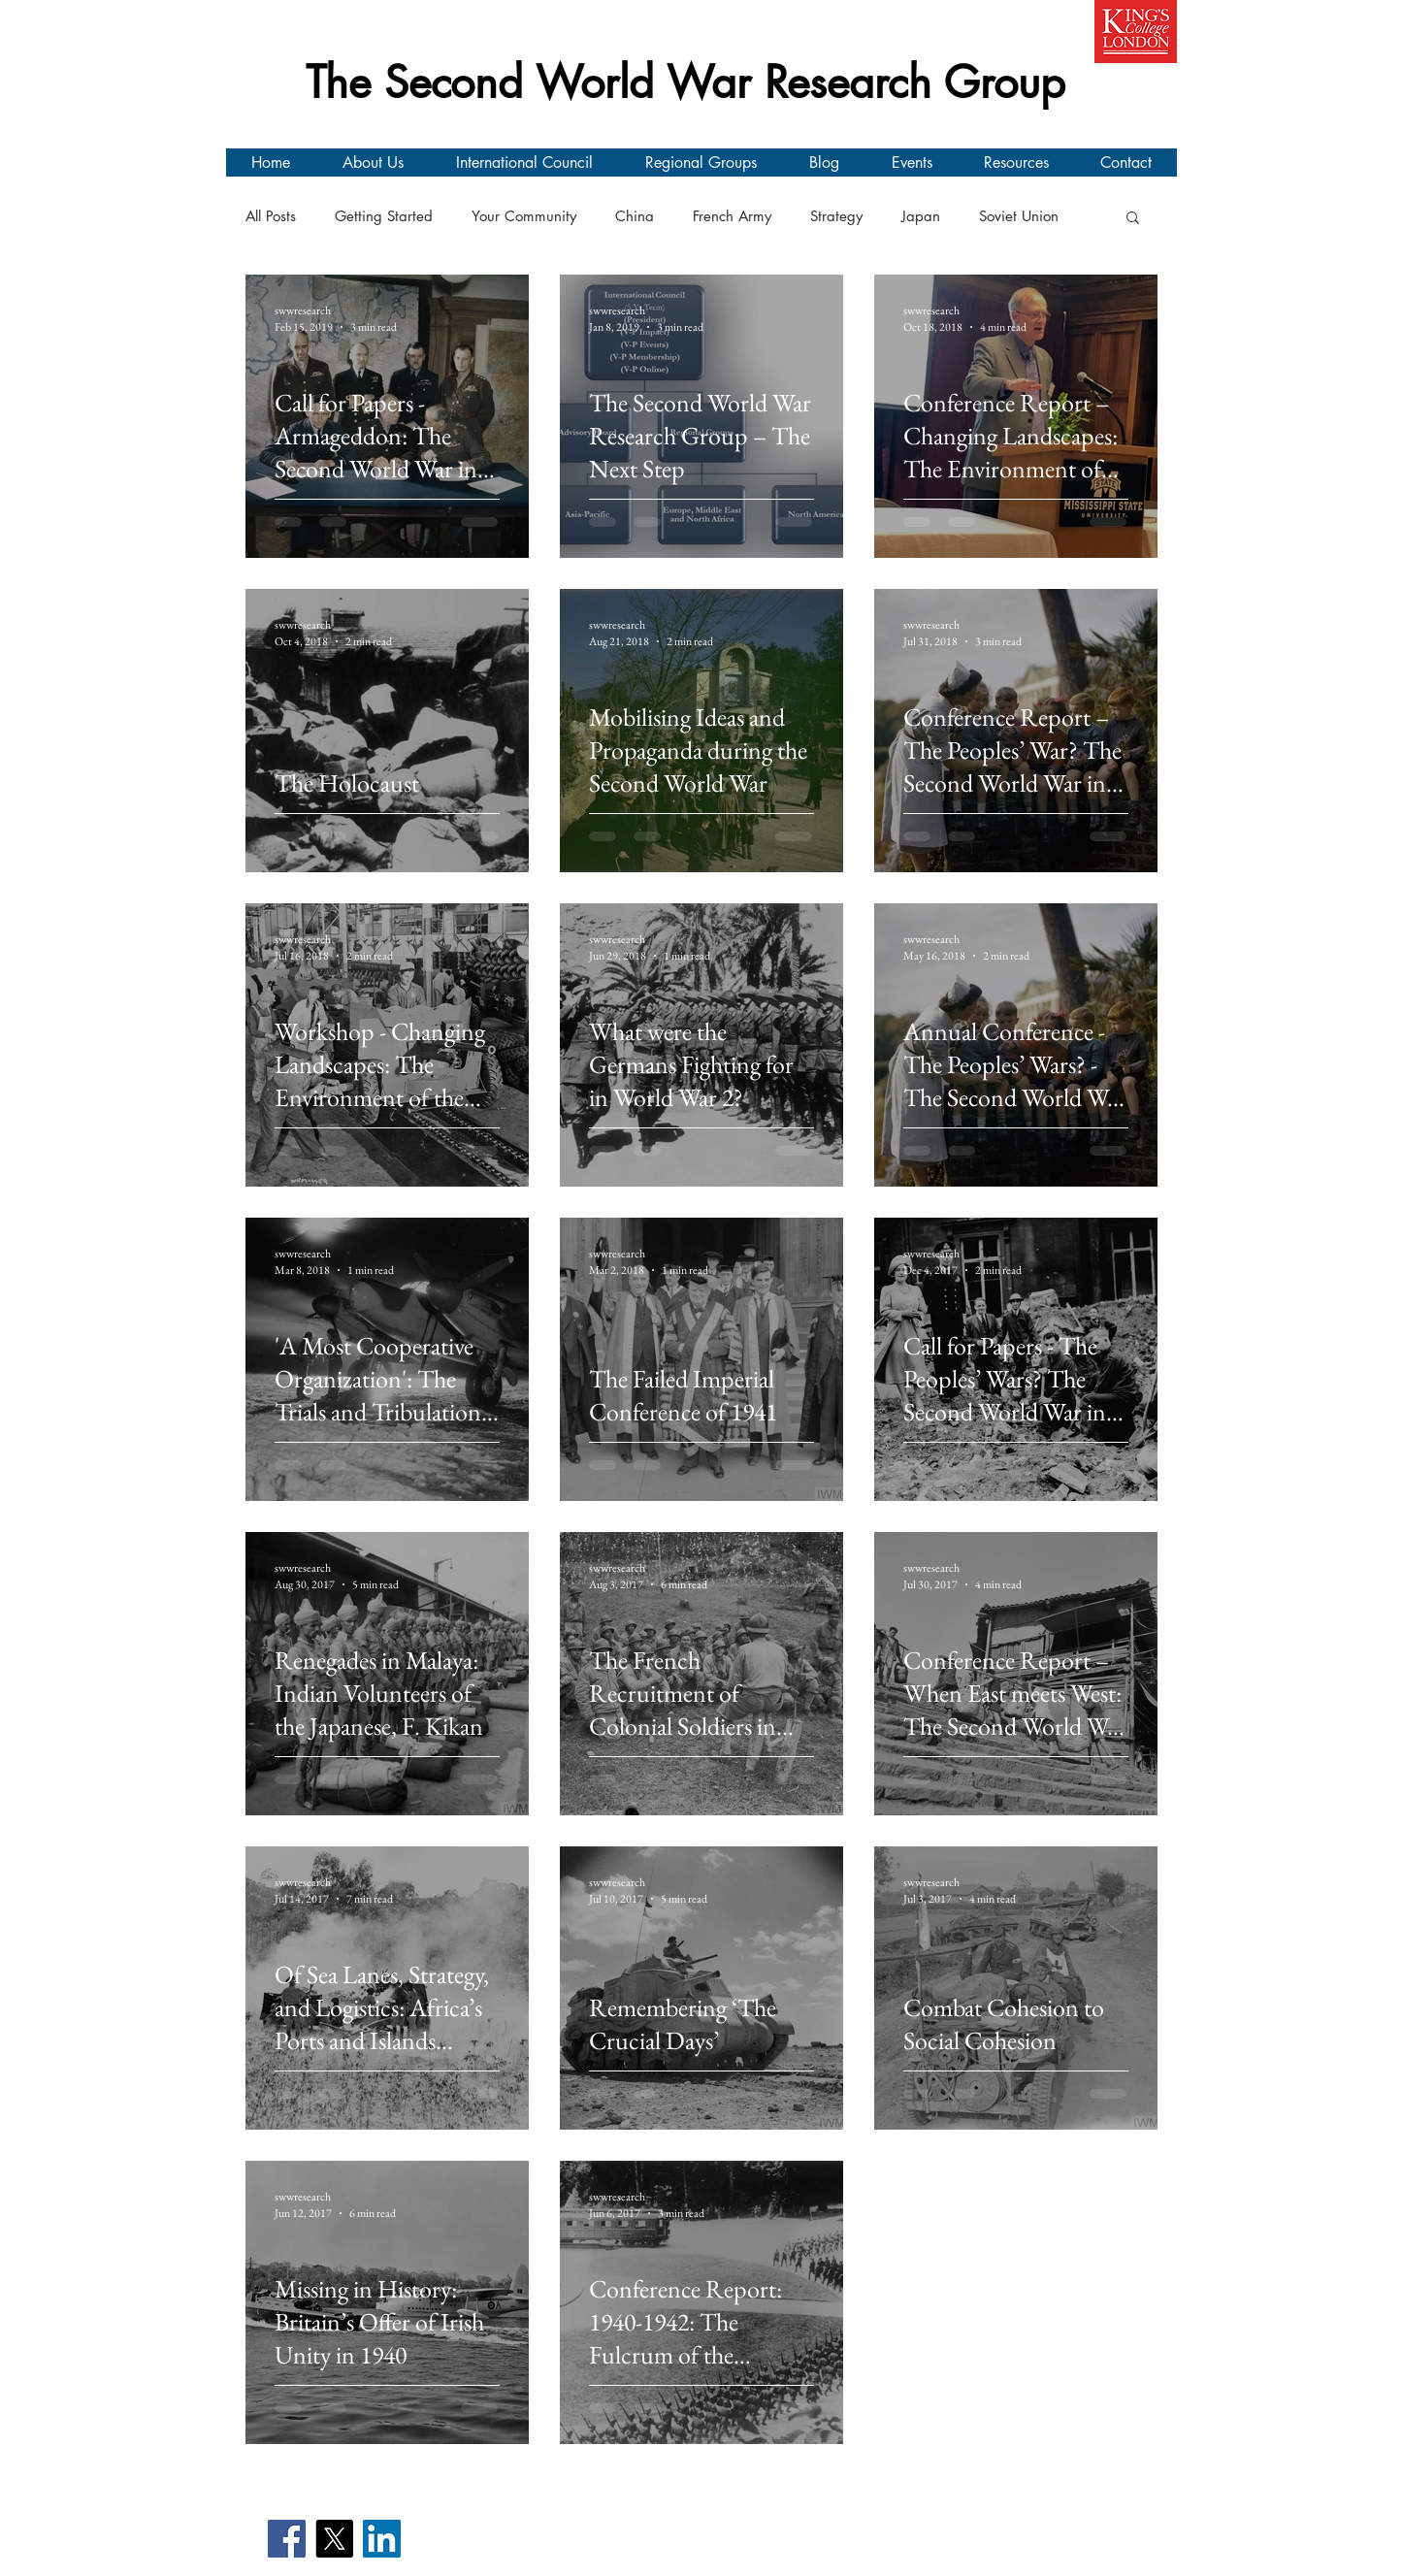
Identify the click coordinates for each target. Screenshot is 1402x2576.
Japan (920, 216)
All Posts (270, 216)
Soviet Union (1019, 216)
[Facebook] (287, 2539)
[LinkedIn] (382, 2539)
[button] (1133, 219)
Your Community (524, 216)
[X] (334, 2539)
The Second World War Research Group (685, 82)
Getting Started (384, 216)
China (634, 216)
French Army (732, 216)
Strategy (836, 216)
